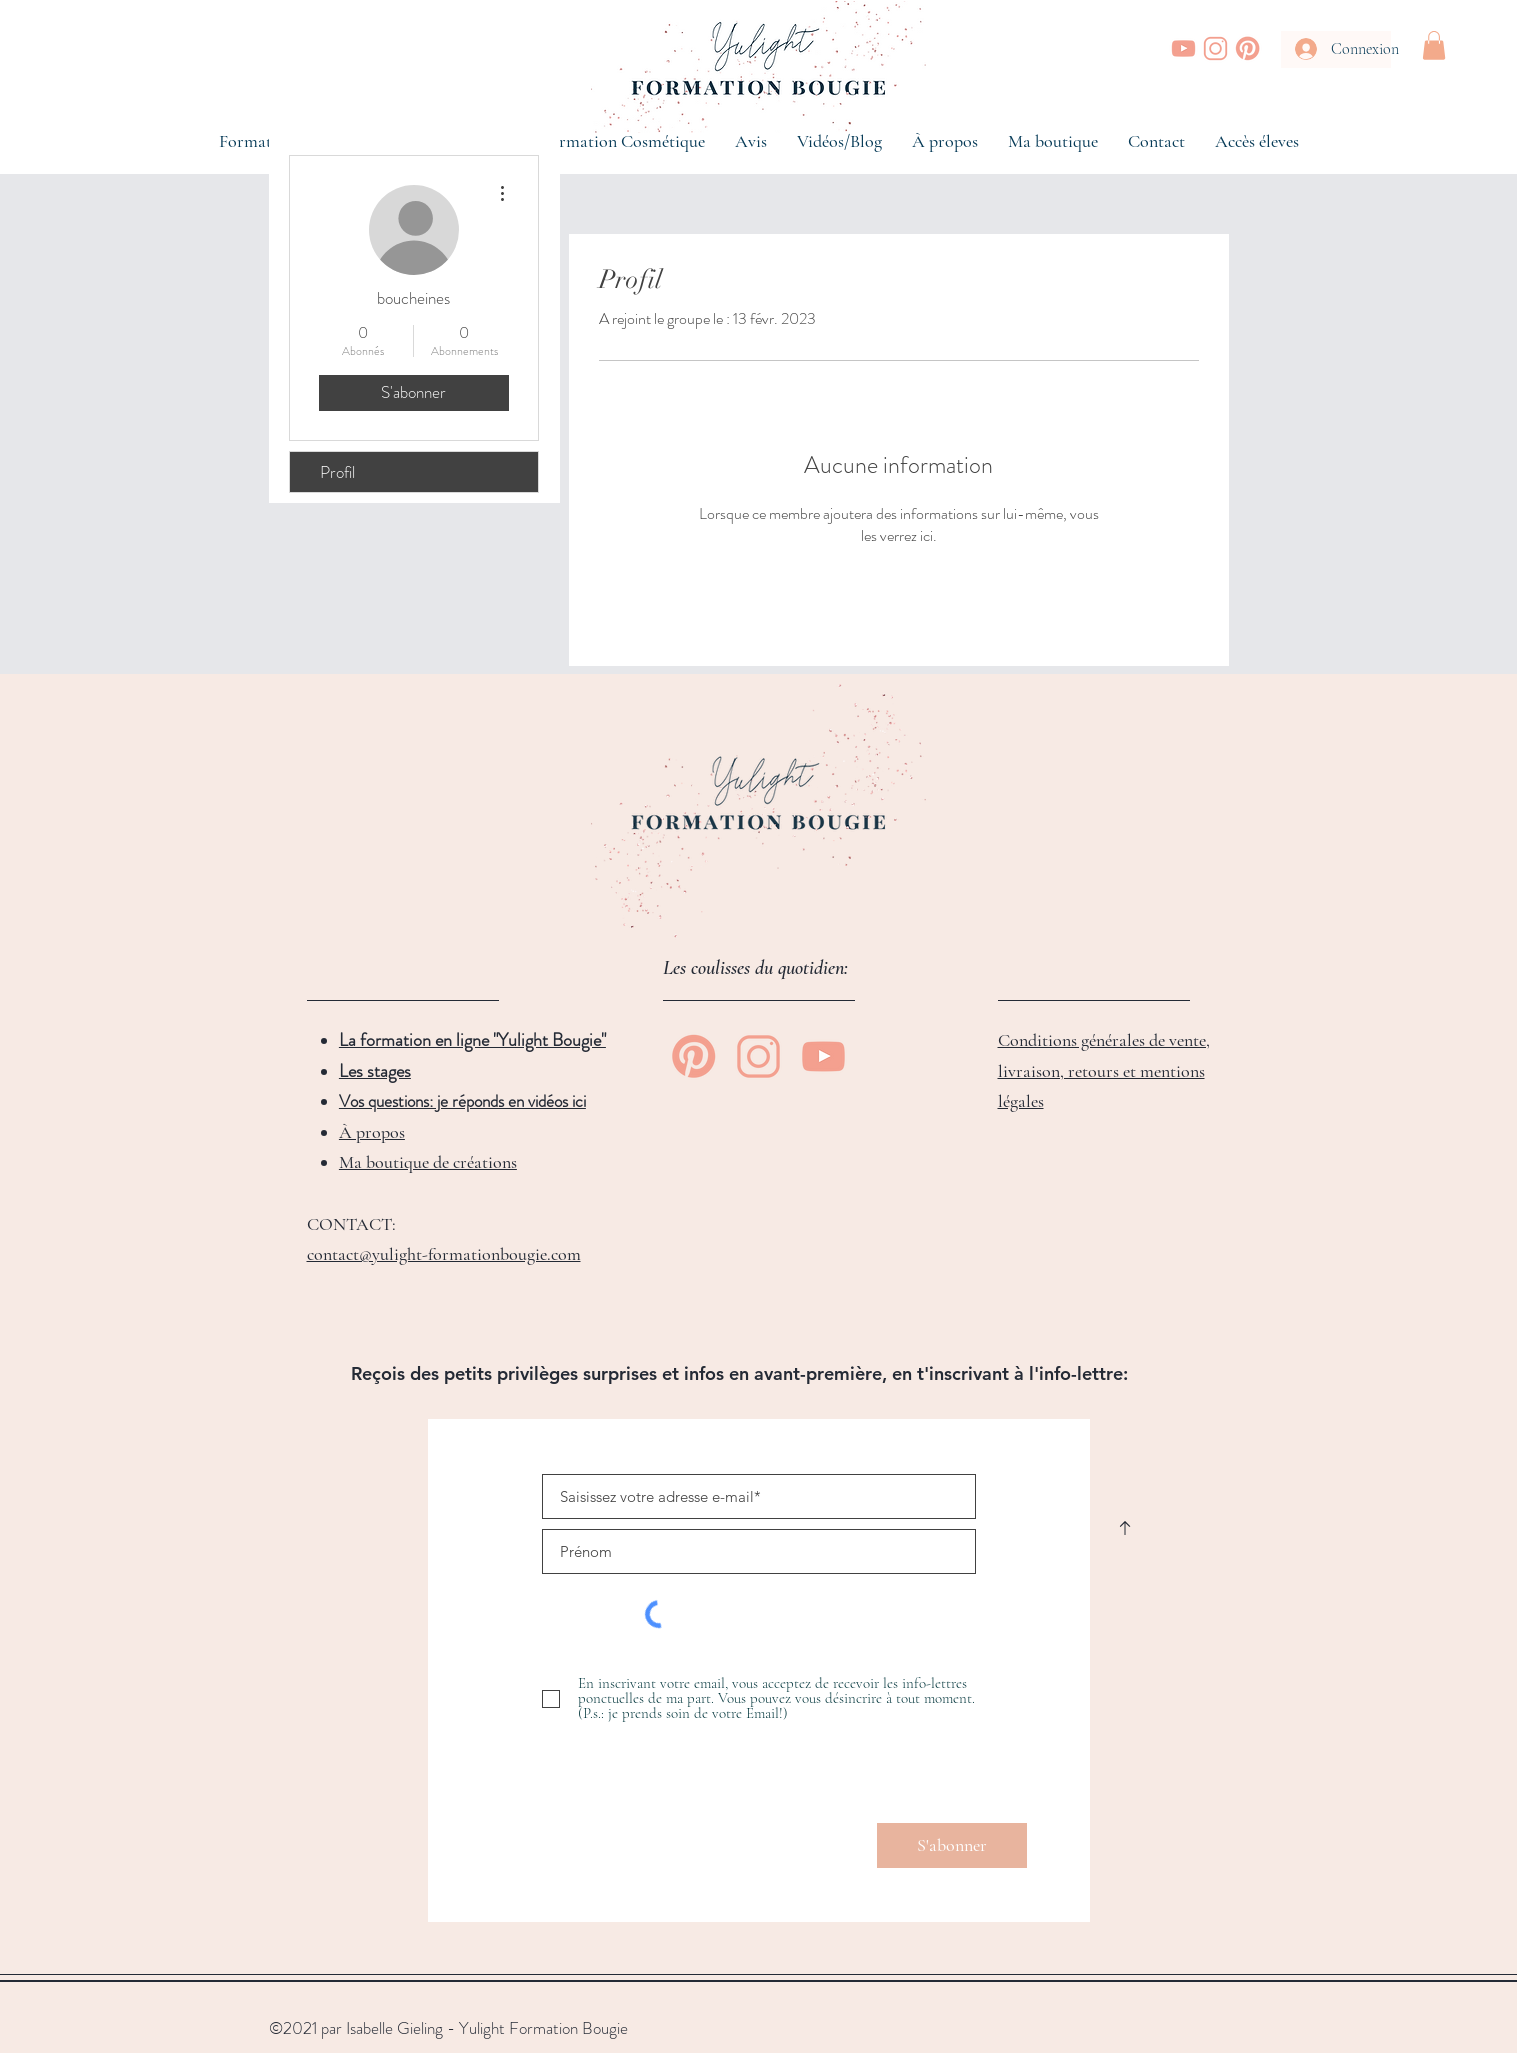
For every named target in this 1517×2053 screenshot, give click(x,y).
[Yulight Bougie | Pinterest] (1247, 48)
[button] (1434, 45)
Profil (337, 472)
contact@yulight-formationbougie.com (444, 1254)
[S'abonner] (952, 1845)
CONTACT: (351, 1224)
